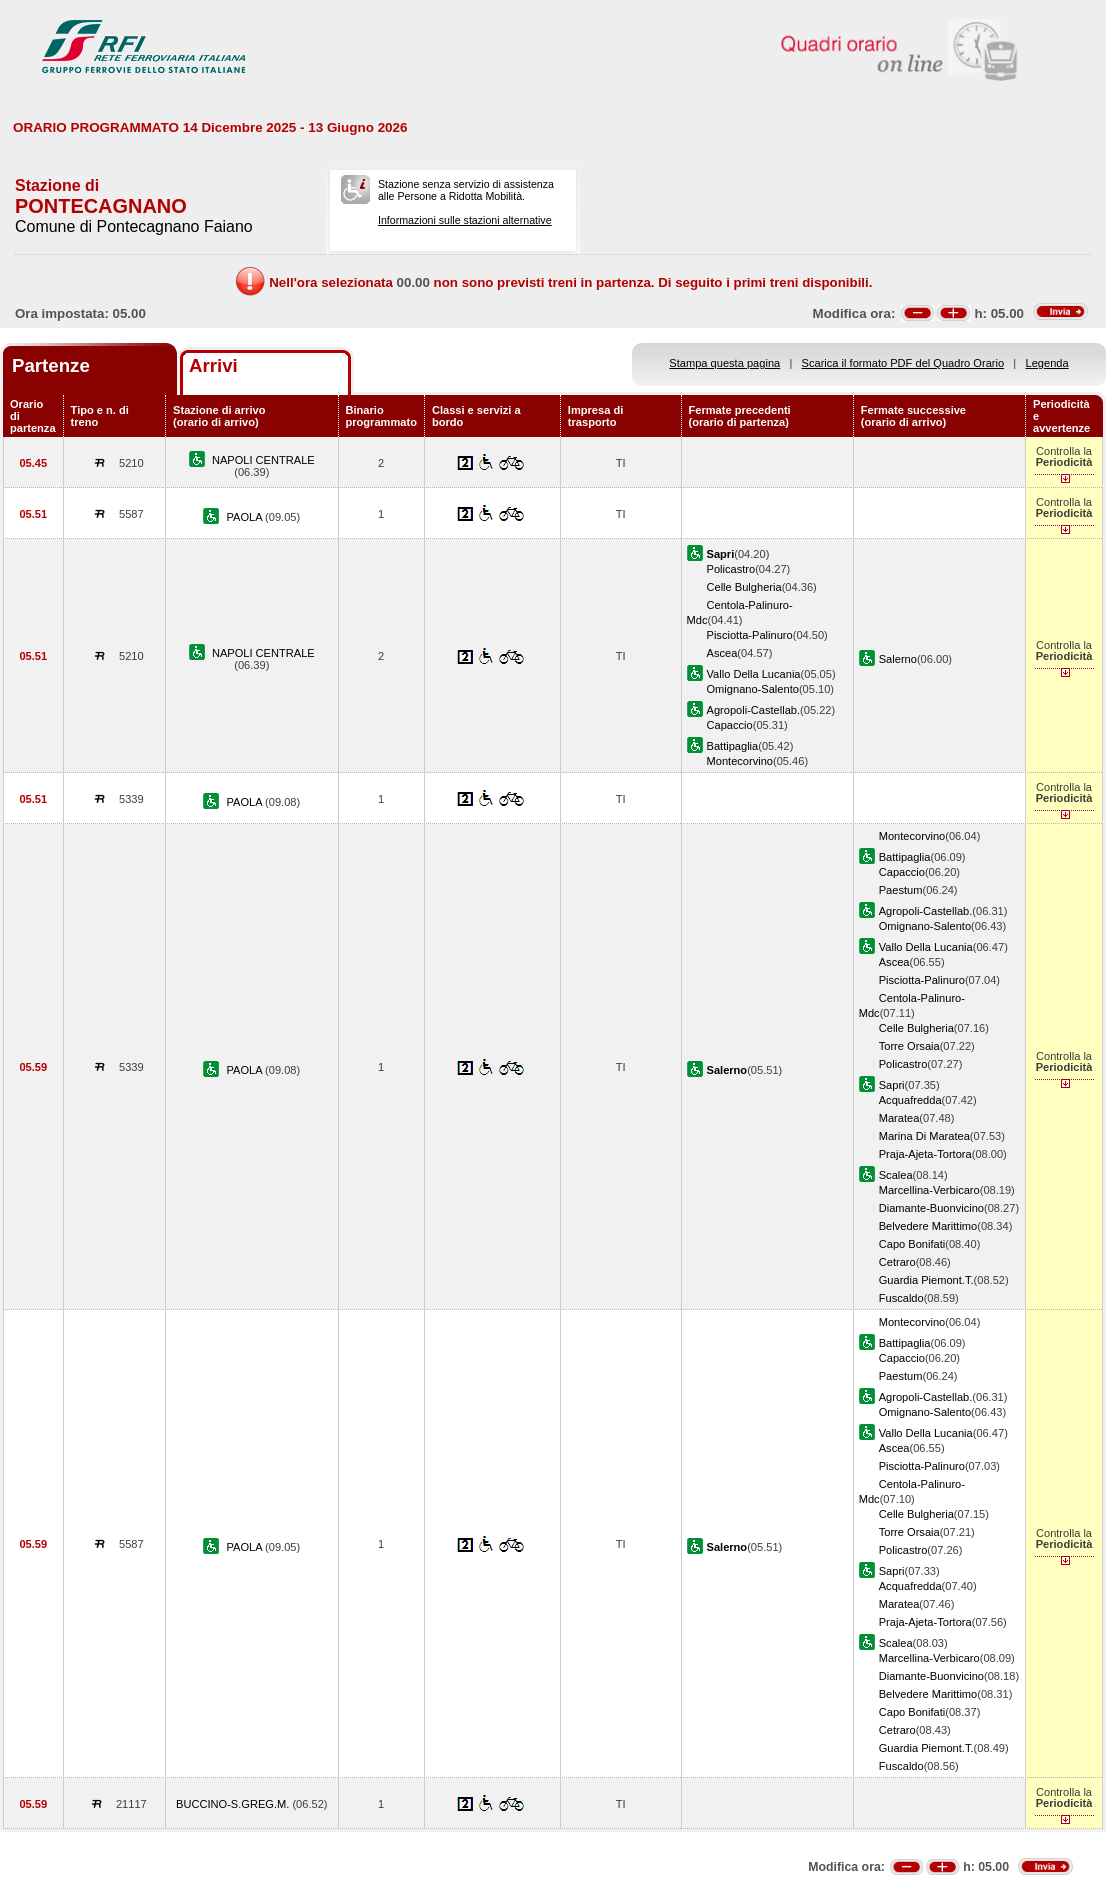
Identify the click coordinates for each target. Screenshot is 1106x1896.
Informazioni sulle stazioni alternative (465, 220)
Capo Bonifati (912, 1244)
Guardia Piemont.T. (926, 1280)
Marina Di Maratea (924, 1136)
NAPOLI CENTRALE (263, 460)
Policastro (731, 569)
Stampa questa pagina (724, 363)
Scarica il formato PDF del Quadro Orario (903, 363)
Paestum (901, 890)
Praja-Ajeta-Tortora (925, 1154)
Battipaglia (733, 746)
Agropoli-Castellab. (754, 710)
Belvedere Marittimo (928, 1226)
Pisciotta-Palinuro (750, 635)
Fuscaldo (901, 1298)
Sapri (892, 1085)
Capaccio (730, 725)
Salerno (898, 659)
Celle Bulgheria (744, 587)
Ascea (722, 653)
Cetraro (897, 1262)
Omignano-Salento (753, 689)
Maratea (899, 1118)
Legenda (1047, 363)
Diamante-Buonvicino (931, 1208)
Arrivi (213, 365)
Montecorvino (740, 761)
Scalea (896, 1175)
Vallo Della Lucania (754, 674)
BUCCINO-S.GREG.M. (234, 1804)
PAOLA (245, 517)
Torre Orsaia (909, 1046)
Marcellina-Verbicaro (929, 1190)
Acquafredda (910, 1100)
